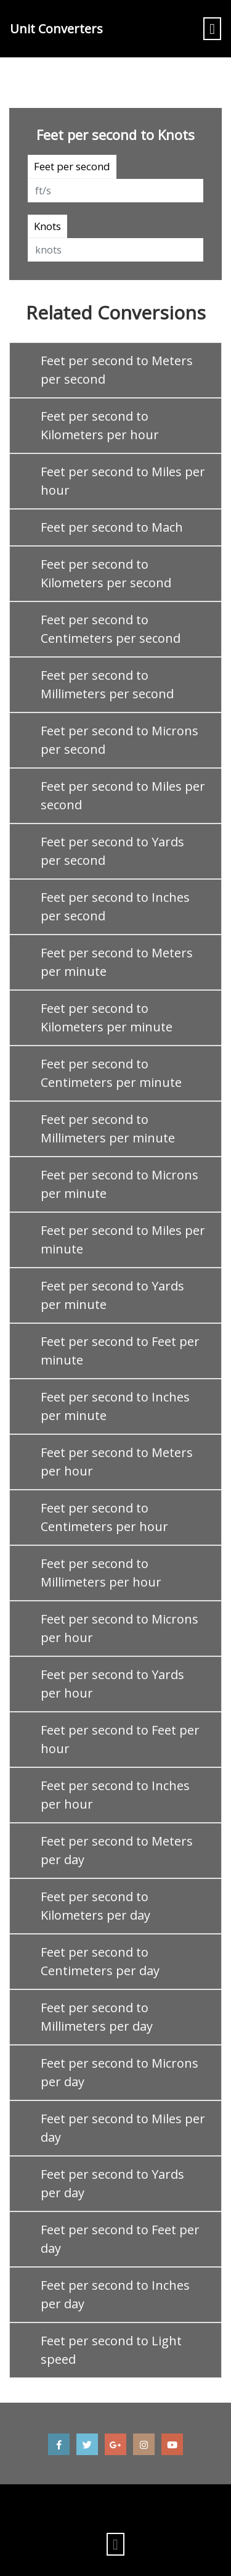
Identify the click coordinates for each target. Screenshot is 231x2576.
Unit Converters (56, 28)
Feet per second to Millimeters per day (97, 2016)
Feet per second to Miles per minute (123, 1239)
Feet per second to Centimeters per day (100, 1961)
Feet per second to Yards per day (112, 2183)
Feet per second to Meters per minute (117, 962)
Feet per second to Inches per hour (115, 1794)
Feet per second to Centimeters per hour (104, 1517)
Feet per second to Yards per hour (112, 1683)
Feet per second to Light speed (111, 2350)
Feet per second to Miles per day (123, 2127)
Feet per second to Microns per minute (119, 1184)
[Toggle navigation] (212, 28)
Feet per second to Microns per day (119, 2072)
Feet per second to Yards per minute (112, 1295)
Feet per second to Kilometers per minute (106, 1017)
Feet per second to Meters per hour (117, 1461)
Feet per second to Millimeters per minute (108, 1128)
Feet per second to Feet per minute (120, 1350)
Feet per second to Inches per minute (115, 1406)
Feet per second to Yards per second (112, 851)
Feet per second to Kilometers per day (95, 1905)
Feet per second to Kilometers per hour (100, 425)
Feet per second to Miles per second (123, 795)
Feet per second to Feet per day (120, 2238)
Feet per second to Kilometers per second (106, 573)
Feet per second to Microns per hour (119, 1628)
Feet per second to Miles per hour (123, 480)
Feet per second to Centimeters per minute (111, 1073)
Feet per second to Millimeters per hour (101, 1572)
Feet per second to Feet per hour (120, 1739)
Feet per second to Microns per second (119, 740)
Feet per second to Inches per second (115, 906)
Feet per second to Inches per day (115, 2294)
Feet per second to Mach (112, 527)
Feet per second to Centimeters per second (110, 628)
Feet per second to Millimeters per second (107, 684)
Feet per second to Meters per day (117, 1850)
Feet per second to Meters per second (117, 369)
